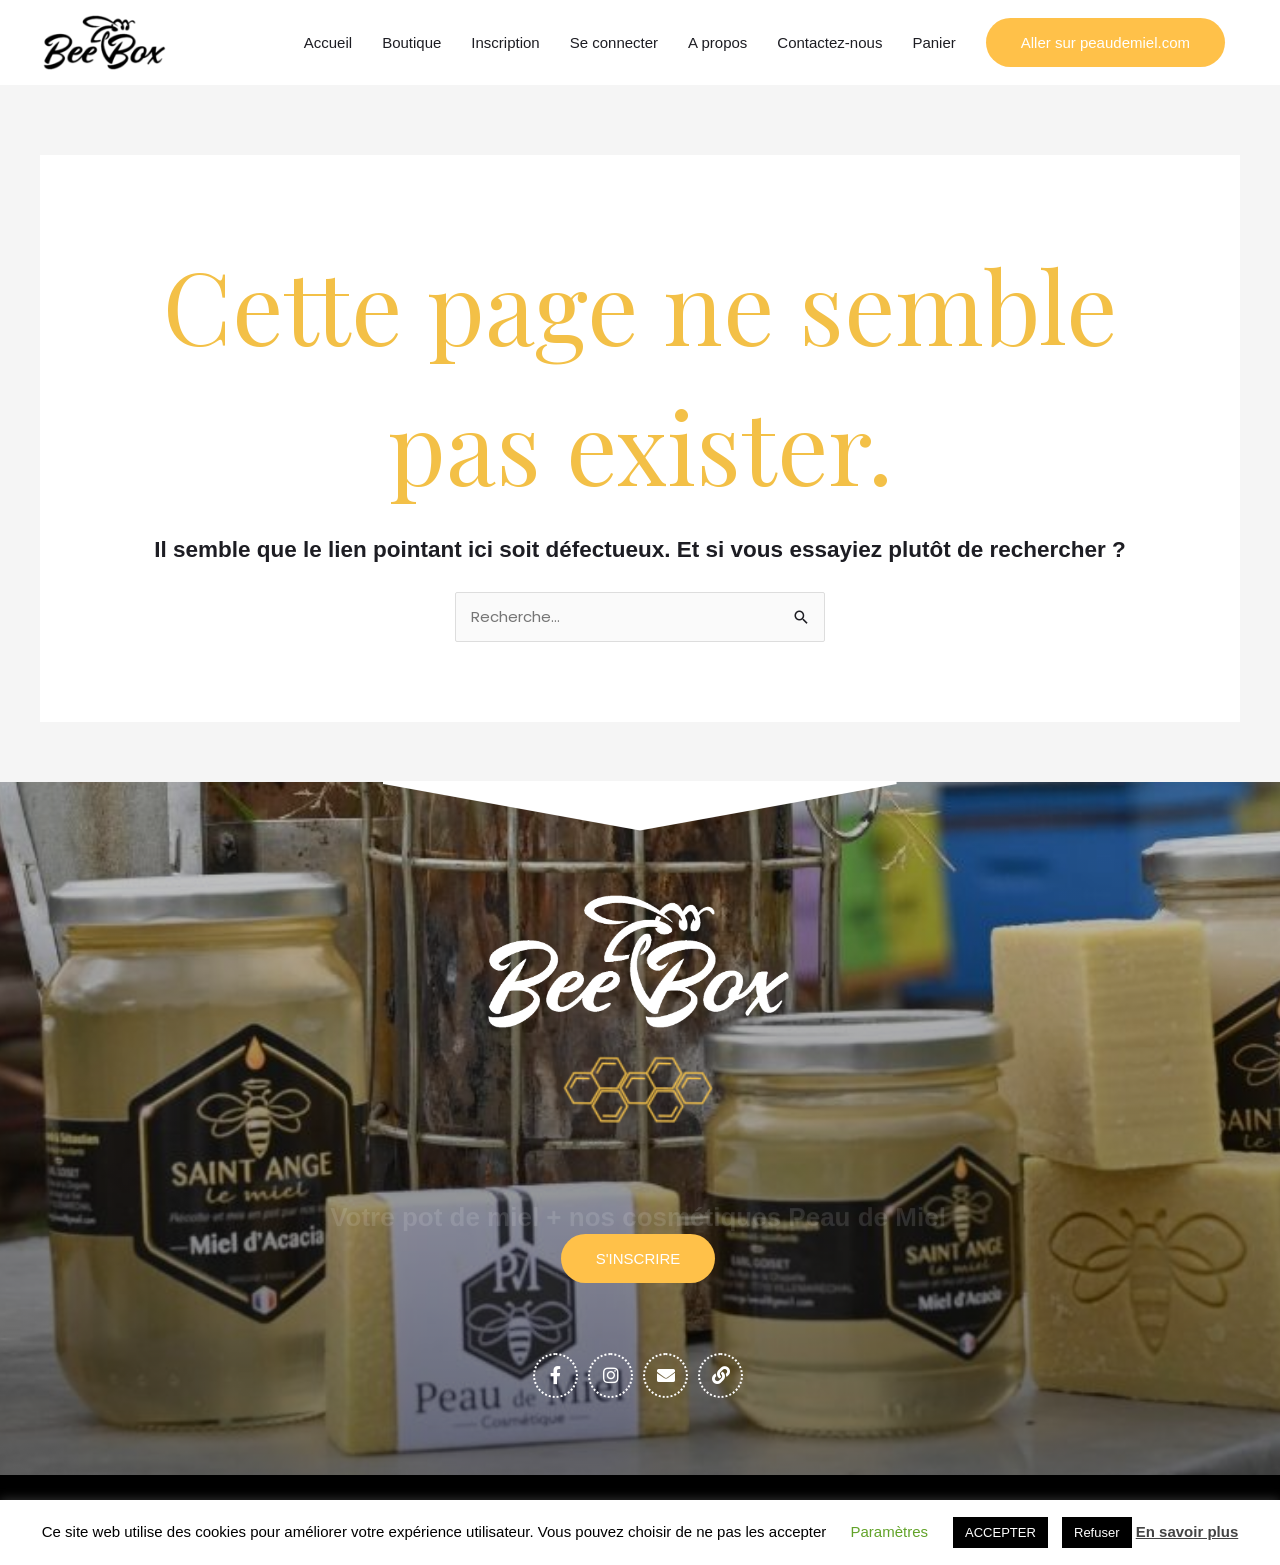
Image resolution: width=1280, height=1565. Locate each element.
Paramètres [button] (890, 1531)
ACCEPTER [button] (1000, 1532)
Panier (933, 42)
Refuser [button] (1097, 1532)
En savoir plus (1187, 1531)
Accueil (328, 42)
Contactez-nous (829, 42)
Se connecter (614, 42)
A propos (717, 42)
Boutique (411, 42)
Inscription (505, 42)
